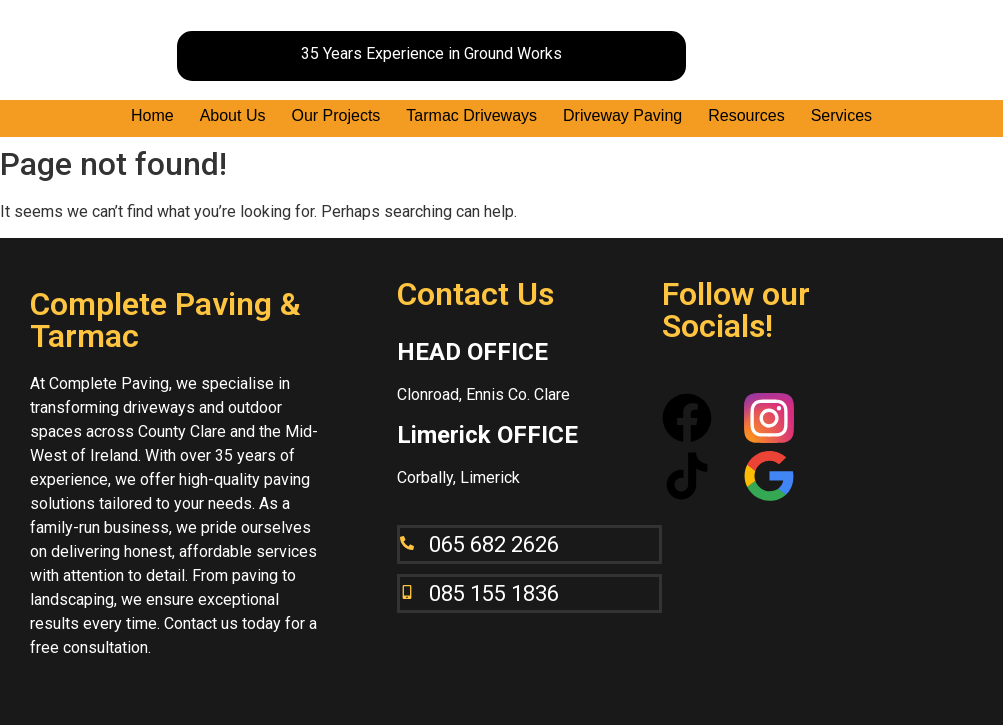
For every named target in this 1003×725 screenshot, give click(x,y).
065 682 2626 (494, 544)
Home (152, 115)
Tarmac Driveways (471, 115)
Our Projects (335, 115)
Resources (746, 115)
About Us (233, 115)
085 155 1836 (494, 593)
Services (841, 115)
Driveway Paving (622, 115)
